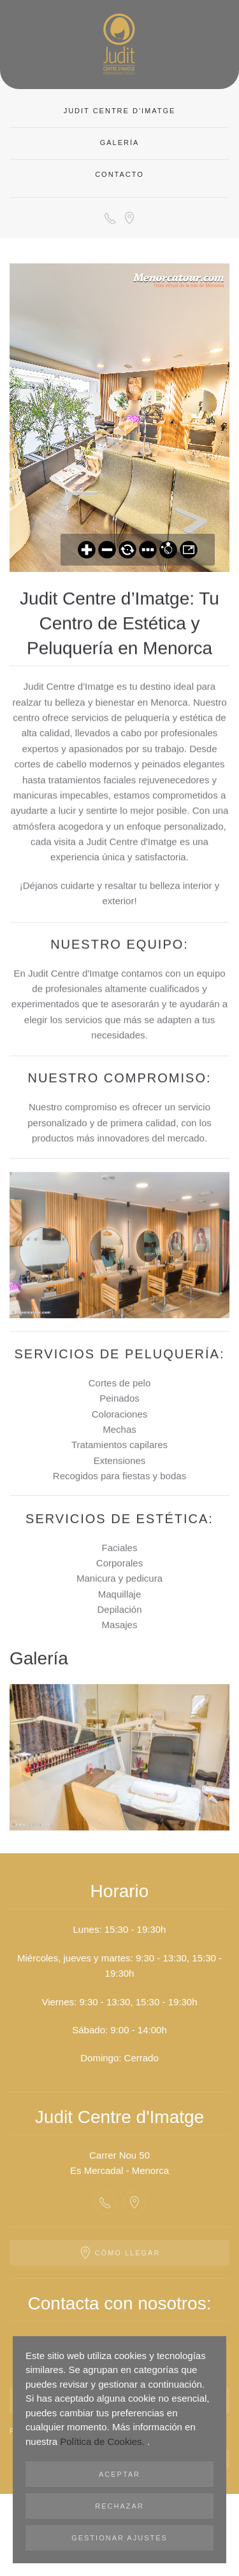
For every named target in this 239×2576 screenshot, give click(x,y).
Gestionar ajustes (119, 2538)
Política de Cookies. (103, 2441)
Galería (120, 142)
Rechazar (119, 2506)
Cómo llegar (120, 2252)
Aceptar (119, 2474)
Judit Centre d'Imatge (120, 111)
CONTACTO (119, 174)
